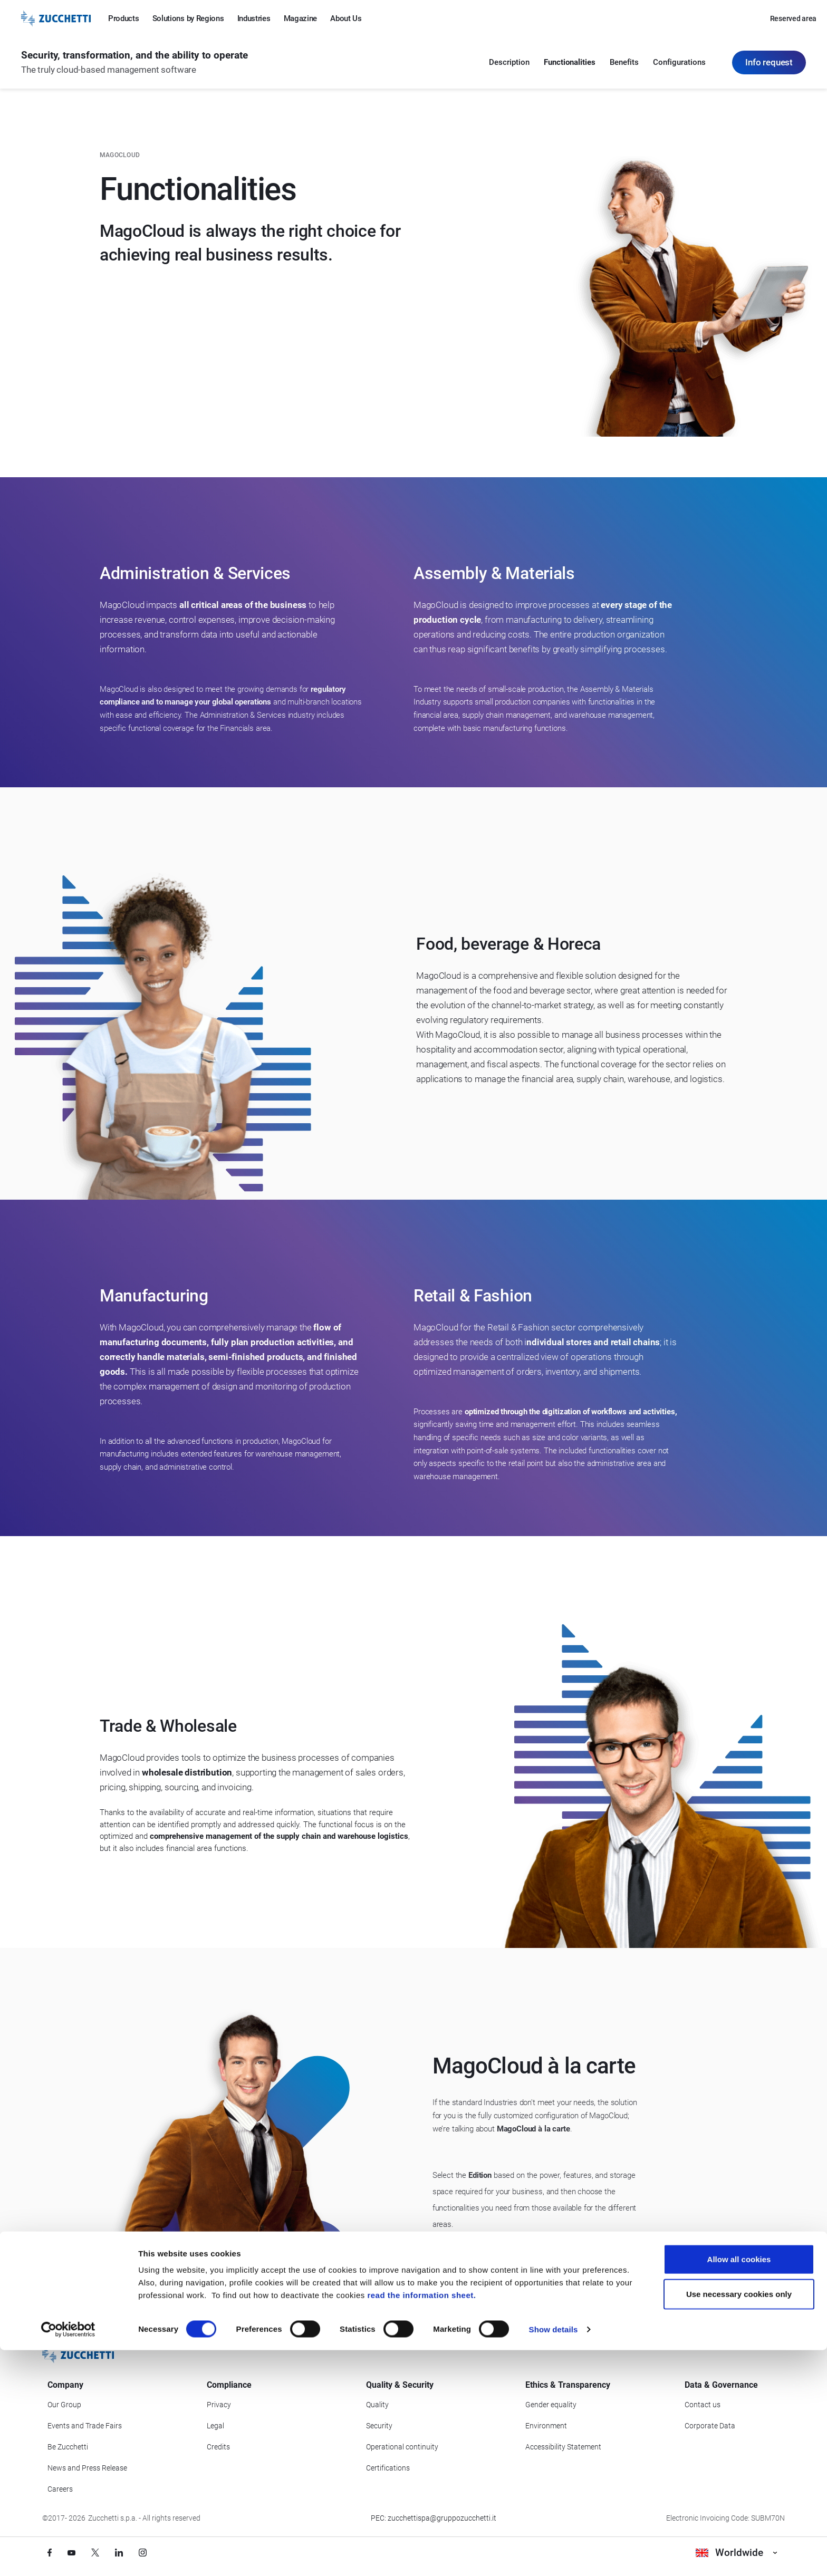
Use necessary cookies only (739, 2519)
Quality (377, 2404)
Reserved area (793, 18)
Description (509, 63)
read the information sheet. (421, 2520)
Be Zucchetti (67, 2447)
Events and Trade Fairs (84, 2425)
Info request (769, 62)
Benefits (624, 63)
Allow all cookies (739, 2485)
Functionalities (569, 63)
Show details (553, 2555)
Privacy (219, 2404)
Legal (215, 2425)
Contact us (702, 2404)
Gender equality (550, 2404)
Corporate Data (710, 2425)
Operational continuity (402, 2447)
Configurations (679, 63)
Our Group (64, 2404)
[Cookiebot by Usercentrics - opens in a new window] (68, 2555)
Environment (546, 2425)
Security (379, 2425)
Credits (218, 2447)
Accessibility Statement (563, 2447)
